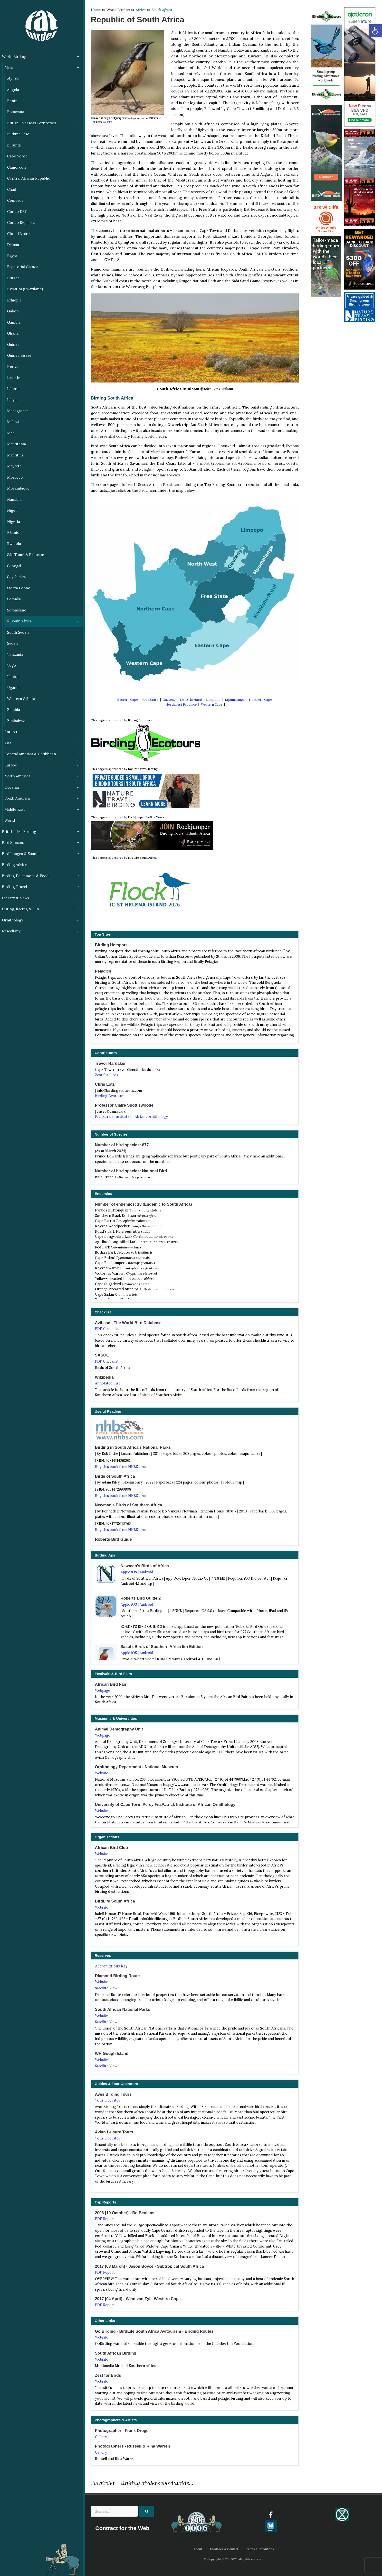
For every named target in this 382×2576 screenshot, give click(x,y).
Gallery (101, 2437)
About (197, 2549)
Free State (150, 700)
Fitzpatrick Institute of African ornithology (131, 1116)
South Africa (162, 10)
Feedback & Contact (224, 2549)
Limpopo (213, 700)
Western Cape (211, 704)
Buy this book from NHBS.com (120, 1467)
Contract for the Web (122, 2528)
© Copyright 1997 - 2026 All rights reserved (233, 2559)
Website (107, 122)
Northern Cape (260, 700)
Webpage (102, 1690)
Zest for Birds (106, 1075)
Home (96, 10)
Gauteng (169, 700)
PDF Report (105, 2219)
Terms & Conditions (260, 2549)
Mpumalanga (235, 700)
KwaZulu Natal (191, 700)
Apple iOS (129, 1572)
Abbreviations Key (111, 1966)
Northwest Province (181, 704)
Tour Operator (107, 2100)
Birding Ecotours (109, 1096)
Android (146, 1572)
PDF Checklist (107, 1329)
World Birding (118, 10)
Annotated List (107, 1383)
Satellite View (106, 1988)
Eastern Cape (127, 700)
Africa (141, 10)
